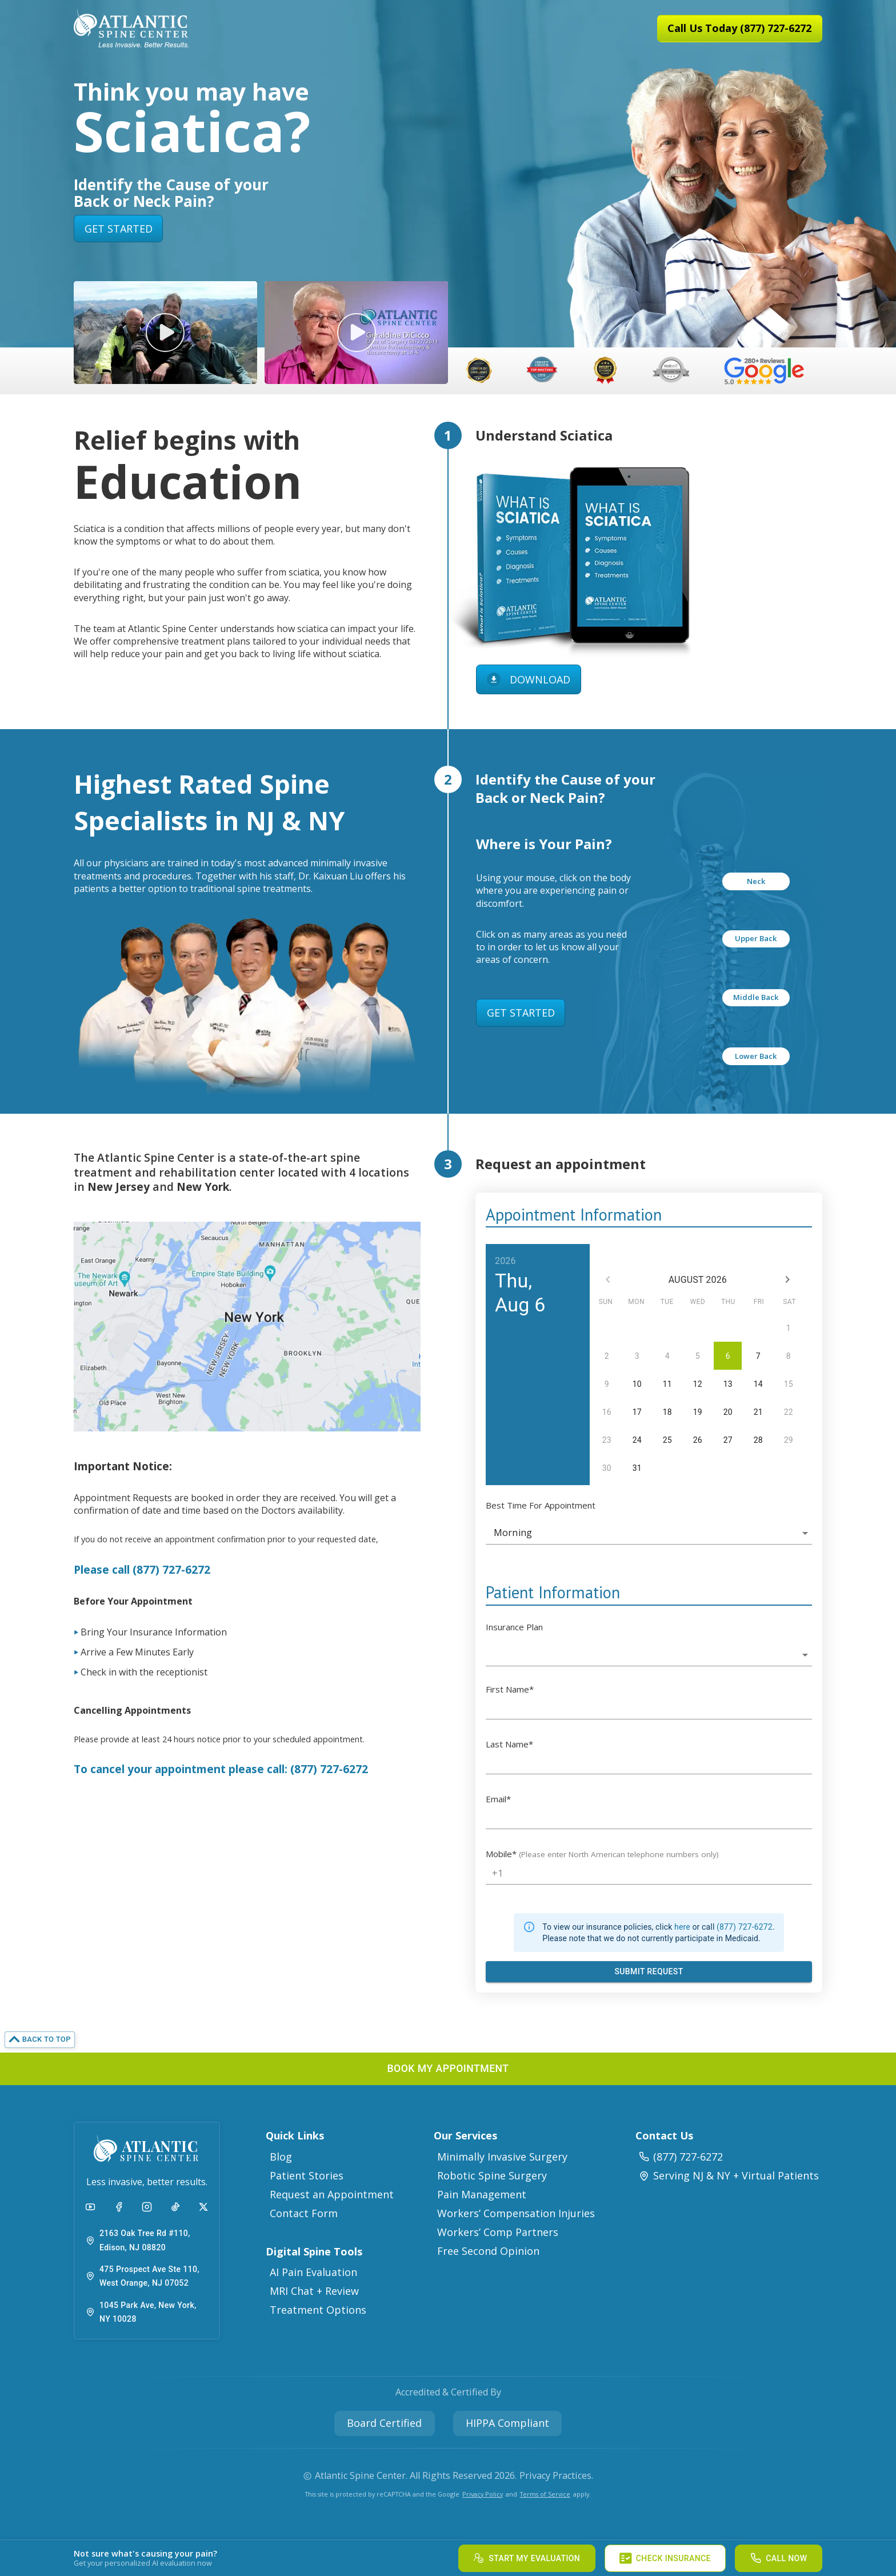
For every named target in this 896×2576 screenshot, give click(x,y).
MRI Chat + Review (314, 2291)
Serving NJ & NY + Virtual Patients (728, 2175)
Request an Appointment (332, 2194)
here (682, 1926)
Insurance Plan (514, 1627)
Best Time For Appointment (540, 1505)
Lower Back (756, 1056)
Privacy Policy (482, 2494)
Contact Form (304, 2213)
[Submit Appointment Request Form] (649, 1971)
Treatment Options (318, 2310)
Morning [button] (513, 1532)
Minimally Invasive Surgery (502, 2156)
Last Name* (509, 1744)
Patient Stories (306, 2175)
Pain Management (481, 2194)
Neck (756, 881)
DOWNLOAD (528, 680)
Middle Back (755, 997)
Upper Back (756, 938)
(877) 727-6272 (745, 1926)
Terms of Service (545, 2494)
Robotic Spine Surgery (492, 2175)
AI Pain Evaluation (313, 2272)
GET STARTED (119, 228)
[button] (165, 332)
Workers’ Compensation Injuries (516, 2213)
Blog (281, 2156)
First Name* (510, 1689)
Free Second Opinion (488, 2251)
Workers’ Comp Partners (497, 2232)
